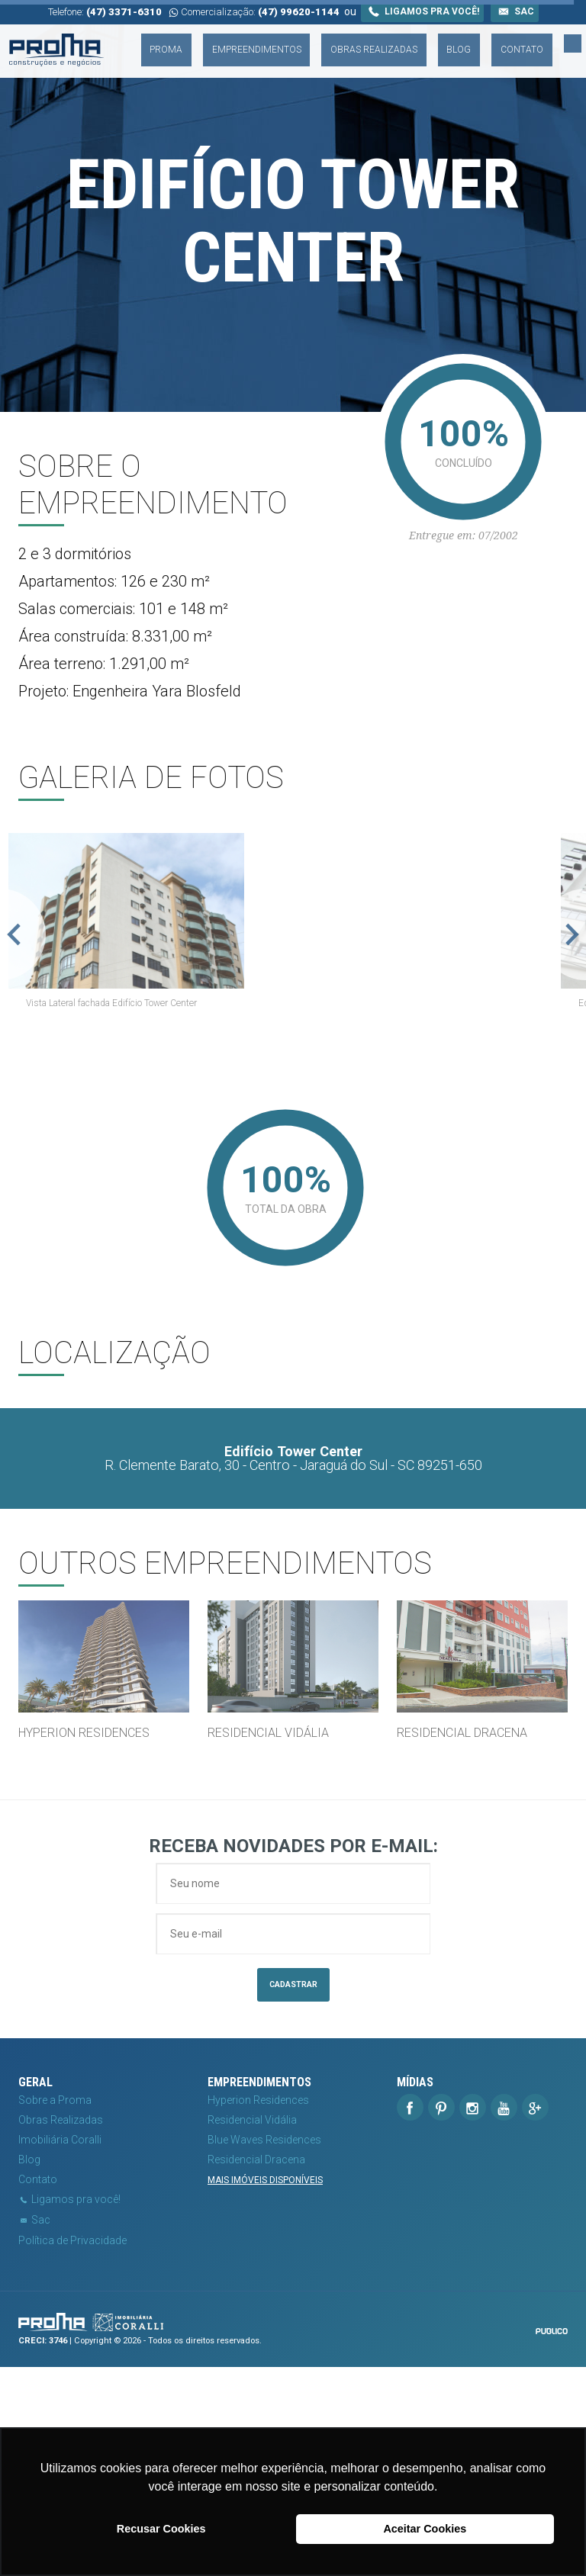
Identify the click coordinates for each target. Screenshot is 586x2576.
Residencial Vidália (252, 2330)
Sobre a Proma (55, 2310)
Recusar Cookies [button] (161, 2529)
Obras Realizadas (437, 40)
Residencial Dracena (256, 2369)
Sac (514, 11)
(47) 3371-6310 (124, 12)
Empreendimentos (340, 40)
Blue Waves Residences (264, 2349)
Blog (505, 40)
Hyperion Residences (258, 2310)
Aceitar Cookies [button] (424, 2529)
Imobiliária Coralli (59, 2349)
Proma (269, 40)
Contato (549, 40)
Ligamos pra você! (422, 11)
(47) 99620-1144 (299, 12)
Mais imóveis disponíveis (265, 2390)
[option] (293, 1023)
